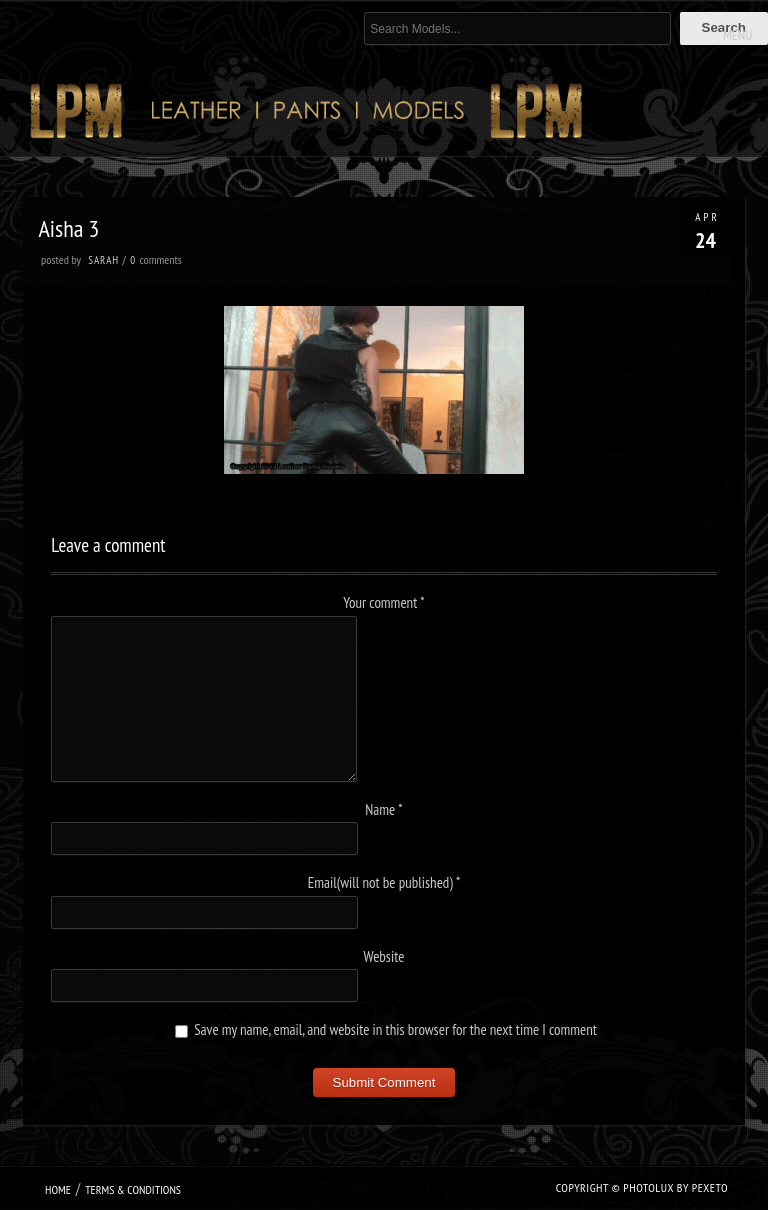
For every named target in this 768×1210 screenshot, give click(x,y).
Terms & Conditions (133, 1189)
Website (384, 956)
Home (58, 1189)
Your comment (383, 602)
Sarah (103, 260)
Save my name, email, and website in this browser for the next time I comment (395, 1029)
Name (383, 809)
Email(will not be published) (384, 882)
